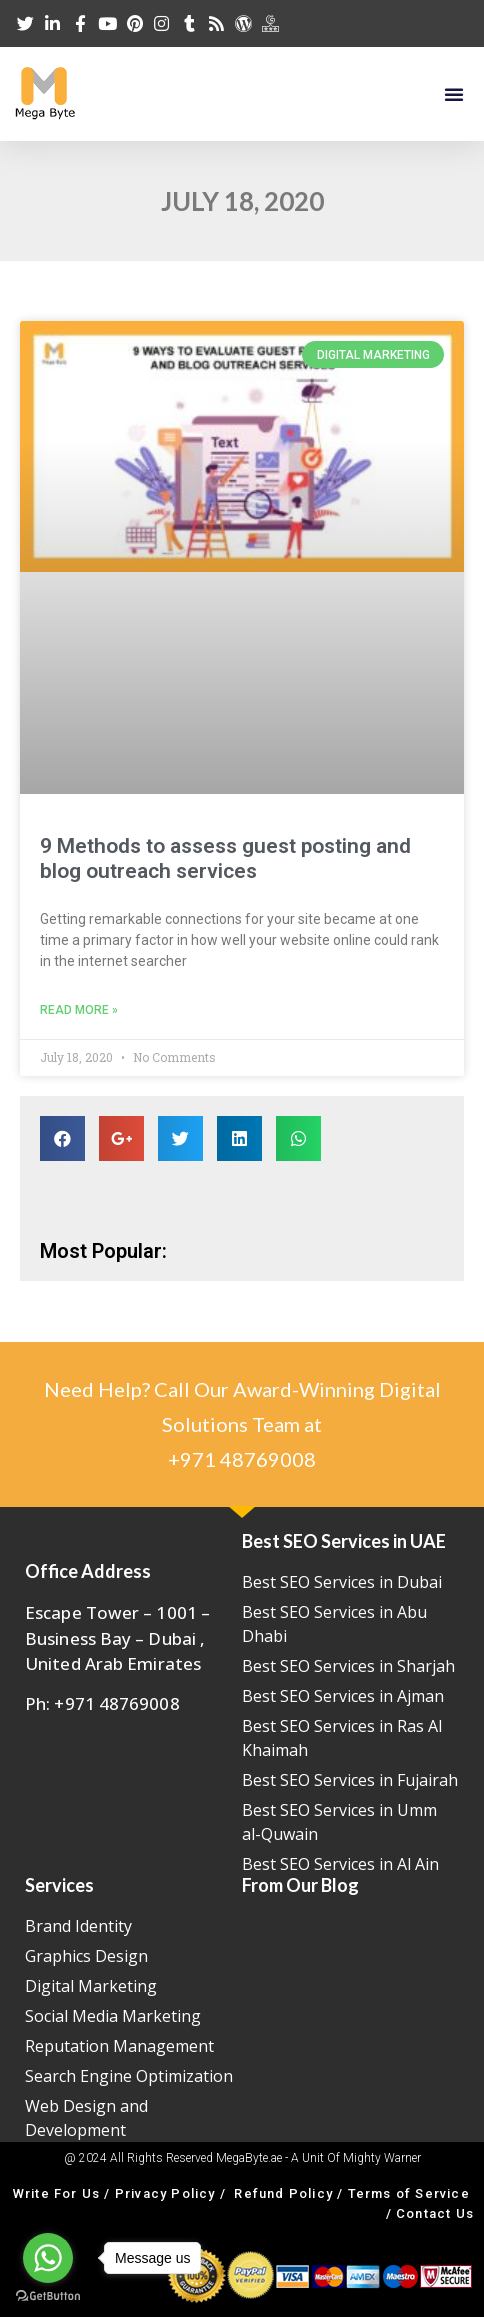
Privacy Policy (165, 2193)
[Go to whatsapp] (48, 2258)
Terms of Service (409, 2193)
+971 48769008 (242, 1459)
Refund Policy (283, 2193)
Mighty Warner (382, 2158)
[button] (454, 94)
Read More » (79, 1010)
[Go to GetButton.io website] (48, 2296)
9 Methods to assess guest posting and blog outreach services (225, 858)
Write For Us (56, 2193)
